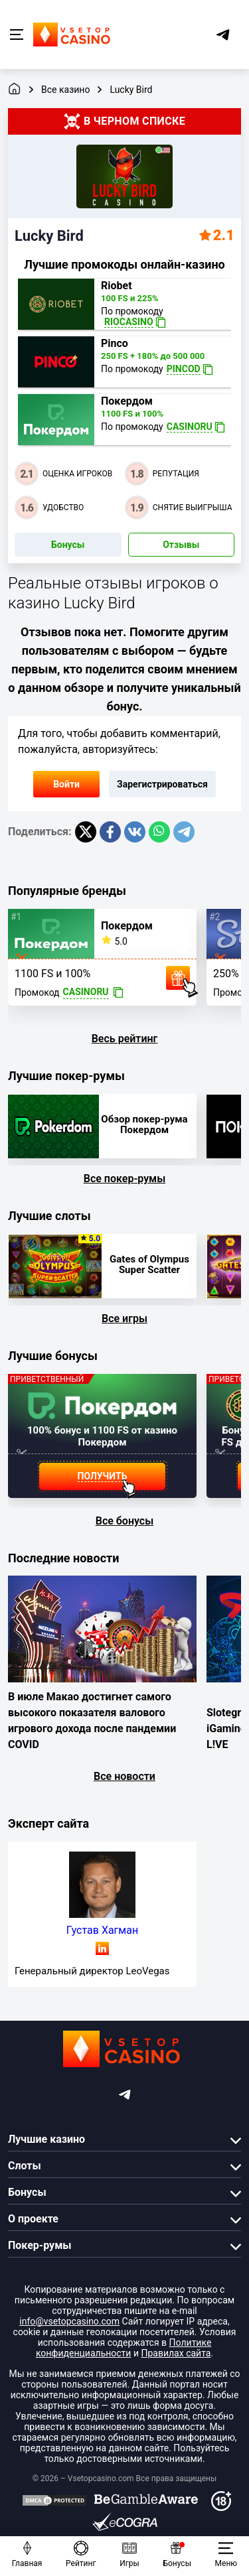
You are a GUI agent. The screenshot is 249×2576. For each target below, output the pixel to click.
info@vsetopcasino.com (69, 2321)
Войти (66, 784)
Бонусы (67, 544)
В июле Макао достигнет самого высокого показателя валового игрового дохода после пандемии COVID (92, 1720)
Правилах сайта (175, 2353)
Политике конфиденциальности (123, 2347)
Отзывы (181, 544)
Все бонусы (125, 1521)
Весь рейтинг (125, 1038)
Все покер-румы (125, 1178)
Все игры (124, 1318)
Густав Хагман (102, 1930)
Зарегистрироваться (162, 784)
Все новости (124, 1776)
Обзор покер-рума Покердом (144, 1124)
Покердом (127, 401)
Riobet (116, 286)
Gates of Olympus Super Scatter (149, 1264)
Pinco (114, 343)
